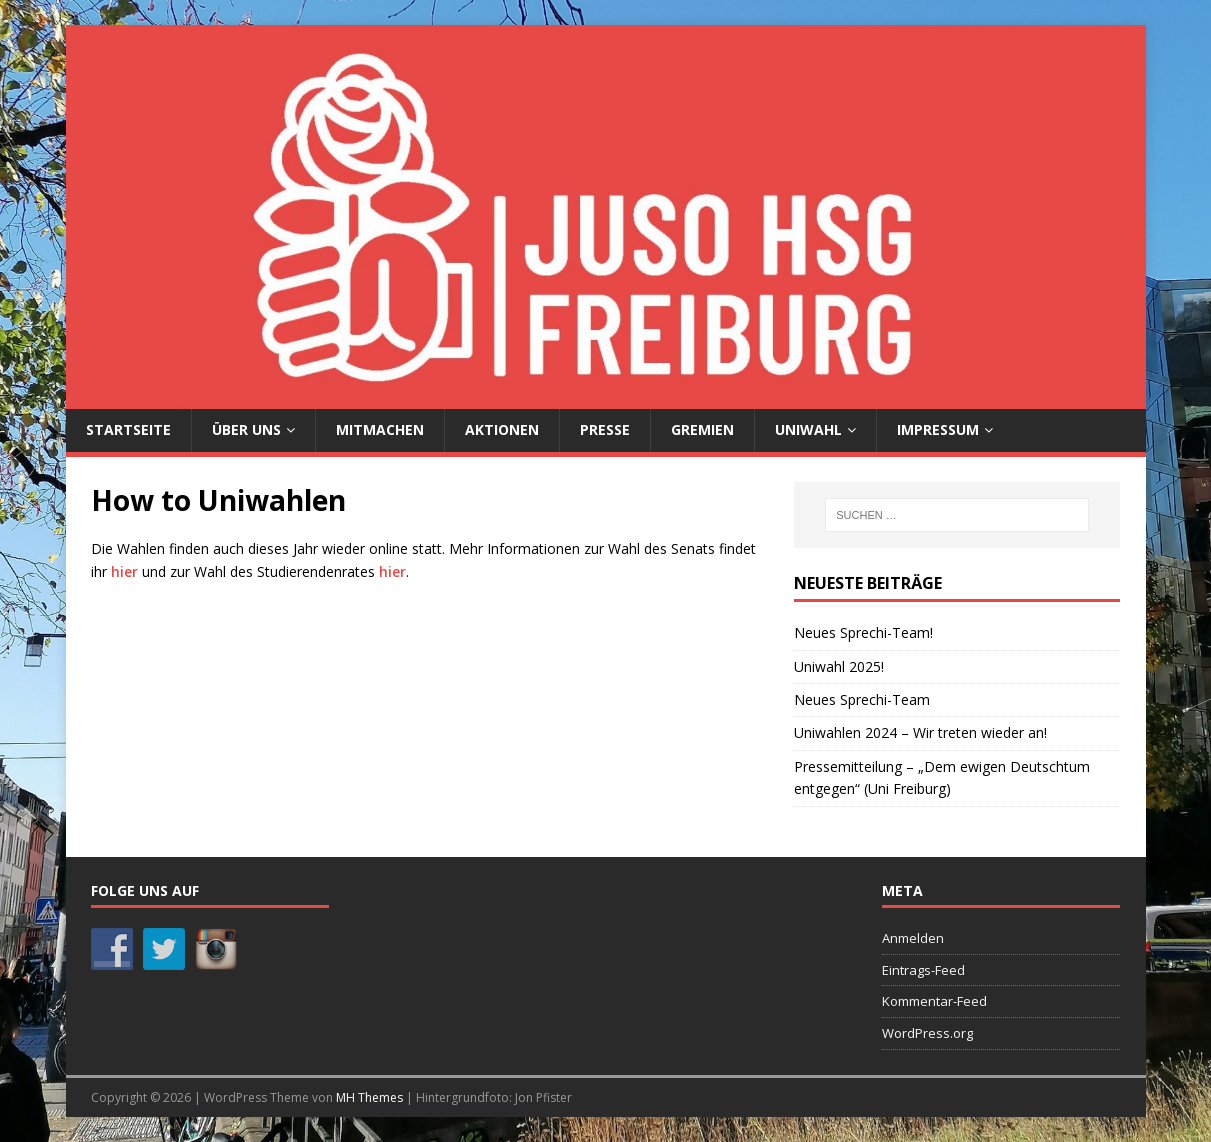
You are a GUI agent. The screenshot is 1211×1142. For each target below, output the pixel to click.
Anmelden (913, 938)
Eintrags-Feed (923, 970)
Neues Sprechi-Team (862, 699)
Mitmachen (380, 429)
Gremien (702, 429)
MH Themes (369, 1097)
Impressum (938, 429)
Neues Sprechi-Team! (863, 632)
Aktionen (502, 429)
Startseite (128, 429)
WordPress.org (927, 1033)
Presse (605, 429)
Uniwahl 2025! (839, 666)
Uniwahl (808, 429)
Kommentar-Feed (934, 1001)
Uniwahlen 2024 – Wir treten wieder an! (920, 732)
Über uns (246, 429)
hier (124, 571)
